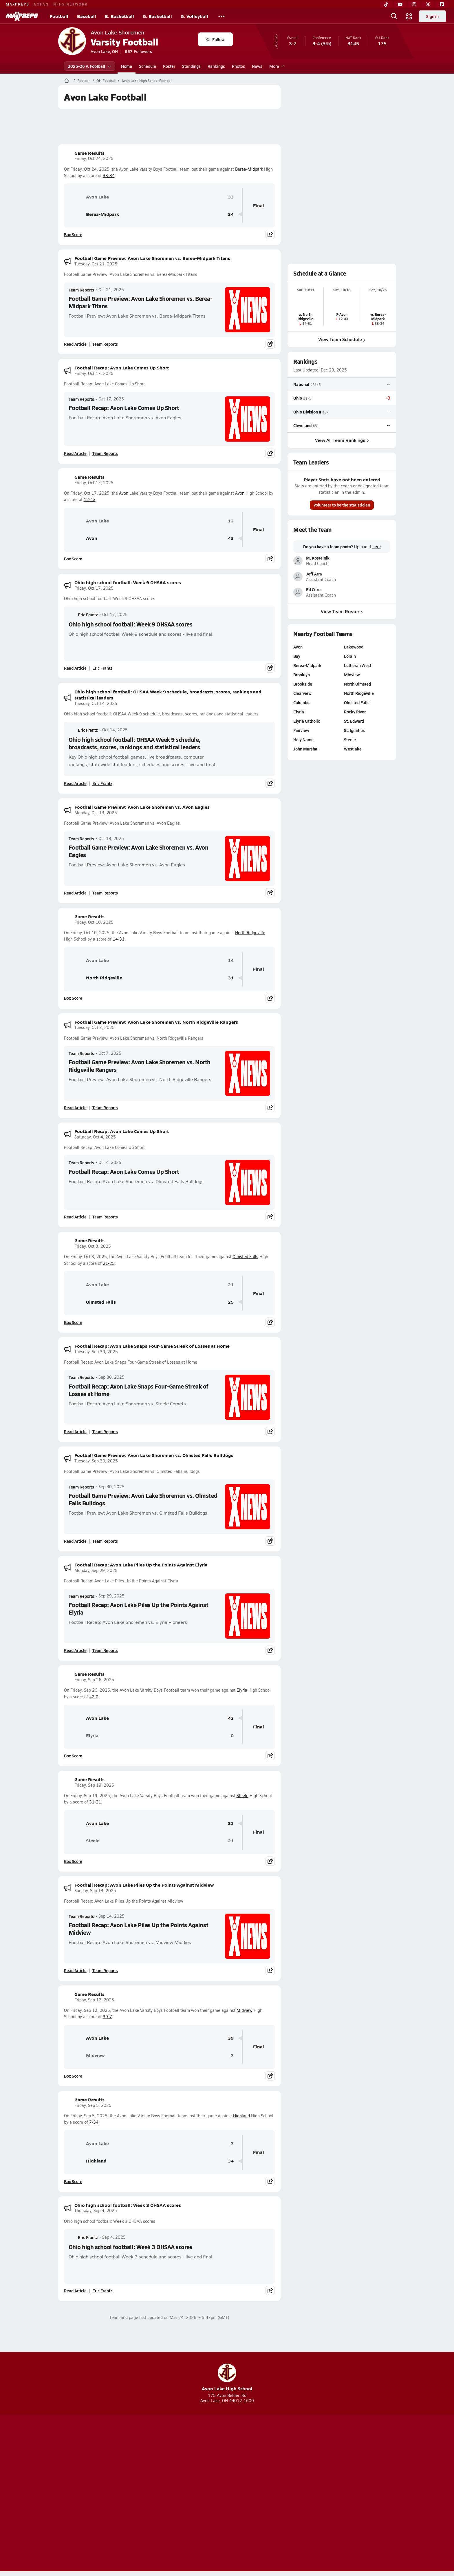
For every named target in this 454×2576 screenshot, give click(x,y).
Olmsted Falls (245, 1256)
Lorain (350, 656)
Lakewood (353, 647)
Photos (238, 66)
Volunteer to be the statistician (342, 505)
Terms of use (225, 2494)
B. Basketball (119, 16)
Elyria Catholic (306, 721)
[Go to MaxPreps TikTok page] (185, 2471)
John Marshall (306, 749)
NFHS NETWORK (70, 4)
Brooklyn (301, 674)
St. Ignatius (354, 730)
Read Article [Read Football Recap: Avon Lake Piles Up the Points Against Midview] (75, 1970)
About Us (100, 2494)
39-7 (107, 2016)
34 (231, 214)
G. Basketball (157, 16)
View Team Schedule (341, 339)
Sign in (432, 16)
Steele (242, 1795)
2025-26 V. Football (89, 66)
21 (231, 1285)
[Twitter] (428, 4)
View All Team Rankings (342, 440)
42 (231, 1718)
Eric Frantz (83, 614)
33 (231, 197)
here (376, 546)
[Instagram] (414, 4)
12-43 (90, 499)
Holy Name (303, 739)
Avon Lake (89, 197)
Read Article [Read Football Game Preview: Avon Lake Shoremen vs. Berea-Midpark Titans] (75, 344)
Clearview (302, 693)
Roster (169, 66)
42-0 (93, 1696)
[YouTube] (400, 4)
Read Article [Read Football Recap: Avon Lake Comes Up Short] (75, 453)
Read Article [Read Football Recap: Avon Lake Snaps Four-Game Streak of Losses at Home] (75, 1431)
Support (351, 2494)
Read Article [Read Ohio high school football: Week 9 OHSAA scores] (75, 668)
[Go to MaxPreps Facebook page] (268, 2471)
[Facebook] (441, 4)
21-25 (109, 1263)
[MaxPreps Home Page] (67, 80)
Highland (241, 2115)
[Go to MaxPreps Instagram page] (227, 2471)
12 (231, 521)
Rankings (216, 66)
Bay (296, 656)
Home (126, 66)
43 (231, 538)
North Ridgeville (250, 932)
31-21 (95, 1802)
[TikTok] (386, 4)
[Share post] (270, 234)
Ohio (297, 398)
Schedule (147, 66)
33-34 (109, 175)
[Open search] (394, 16)
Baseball (86, 16)
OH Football (106, 80)
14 (231, 960)
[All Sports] (221, 16)
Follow (215, 39)
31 (231, 978)
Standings (191, 66)
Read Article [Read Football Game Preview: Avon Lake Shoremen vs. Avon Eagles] (75, 893)
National (301, 384)
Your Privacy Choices (311, 2494)
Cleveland (302, 425)
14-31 (119, 939)
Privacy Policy (190, 2494)
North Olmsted (357, 684)
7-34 (93, 2122)
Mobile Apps (129, 2494)
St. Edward (354, 721)
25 (231, 1302)
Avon (123, 493)
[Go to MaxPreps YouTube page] (206, 2471)
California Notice (264, 2494)
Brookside (302, 684)
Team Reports (81, 289)
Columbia (302, 702)
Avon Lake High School (227, 2378)
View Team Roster (342, 611)
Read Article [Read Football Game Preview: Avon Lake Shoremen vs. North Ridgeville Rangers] (75, 1107)
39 (231, 2038)
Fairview (301, 730)
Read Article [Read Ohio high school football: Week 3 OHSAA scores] (75, 2290)
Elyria (242, 1690)
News (257, 66)
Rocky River (354, 712)
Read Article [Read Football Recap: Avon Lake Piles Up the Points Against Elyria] (75, 1650)
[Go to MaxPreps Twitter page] (247, 2471)
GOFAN (41, 4)
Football (59, 16)
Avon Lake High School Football (147, 80)
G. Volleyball (194, 16)
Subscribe (158, 2494)
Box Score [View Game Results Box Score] (73, 234)
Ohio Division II (307, 412)
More (276, 66)
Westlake (352, 749)
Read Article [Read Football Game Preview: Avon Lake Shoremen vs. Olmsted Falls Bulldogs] (75, 1541)
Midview (244, 2010)
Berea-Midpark (249, 169)
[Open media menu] (409, 16)
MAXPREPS (17, 4)
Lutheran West (357, 665)
